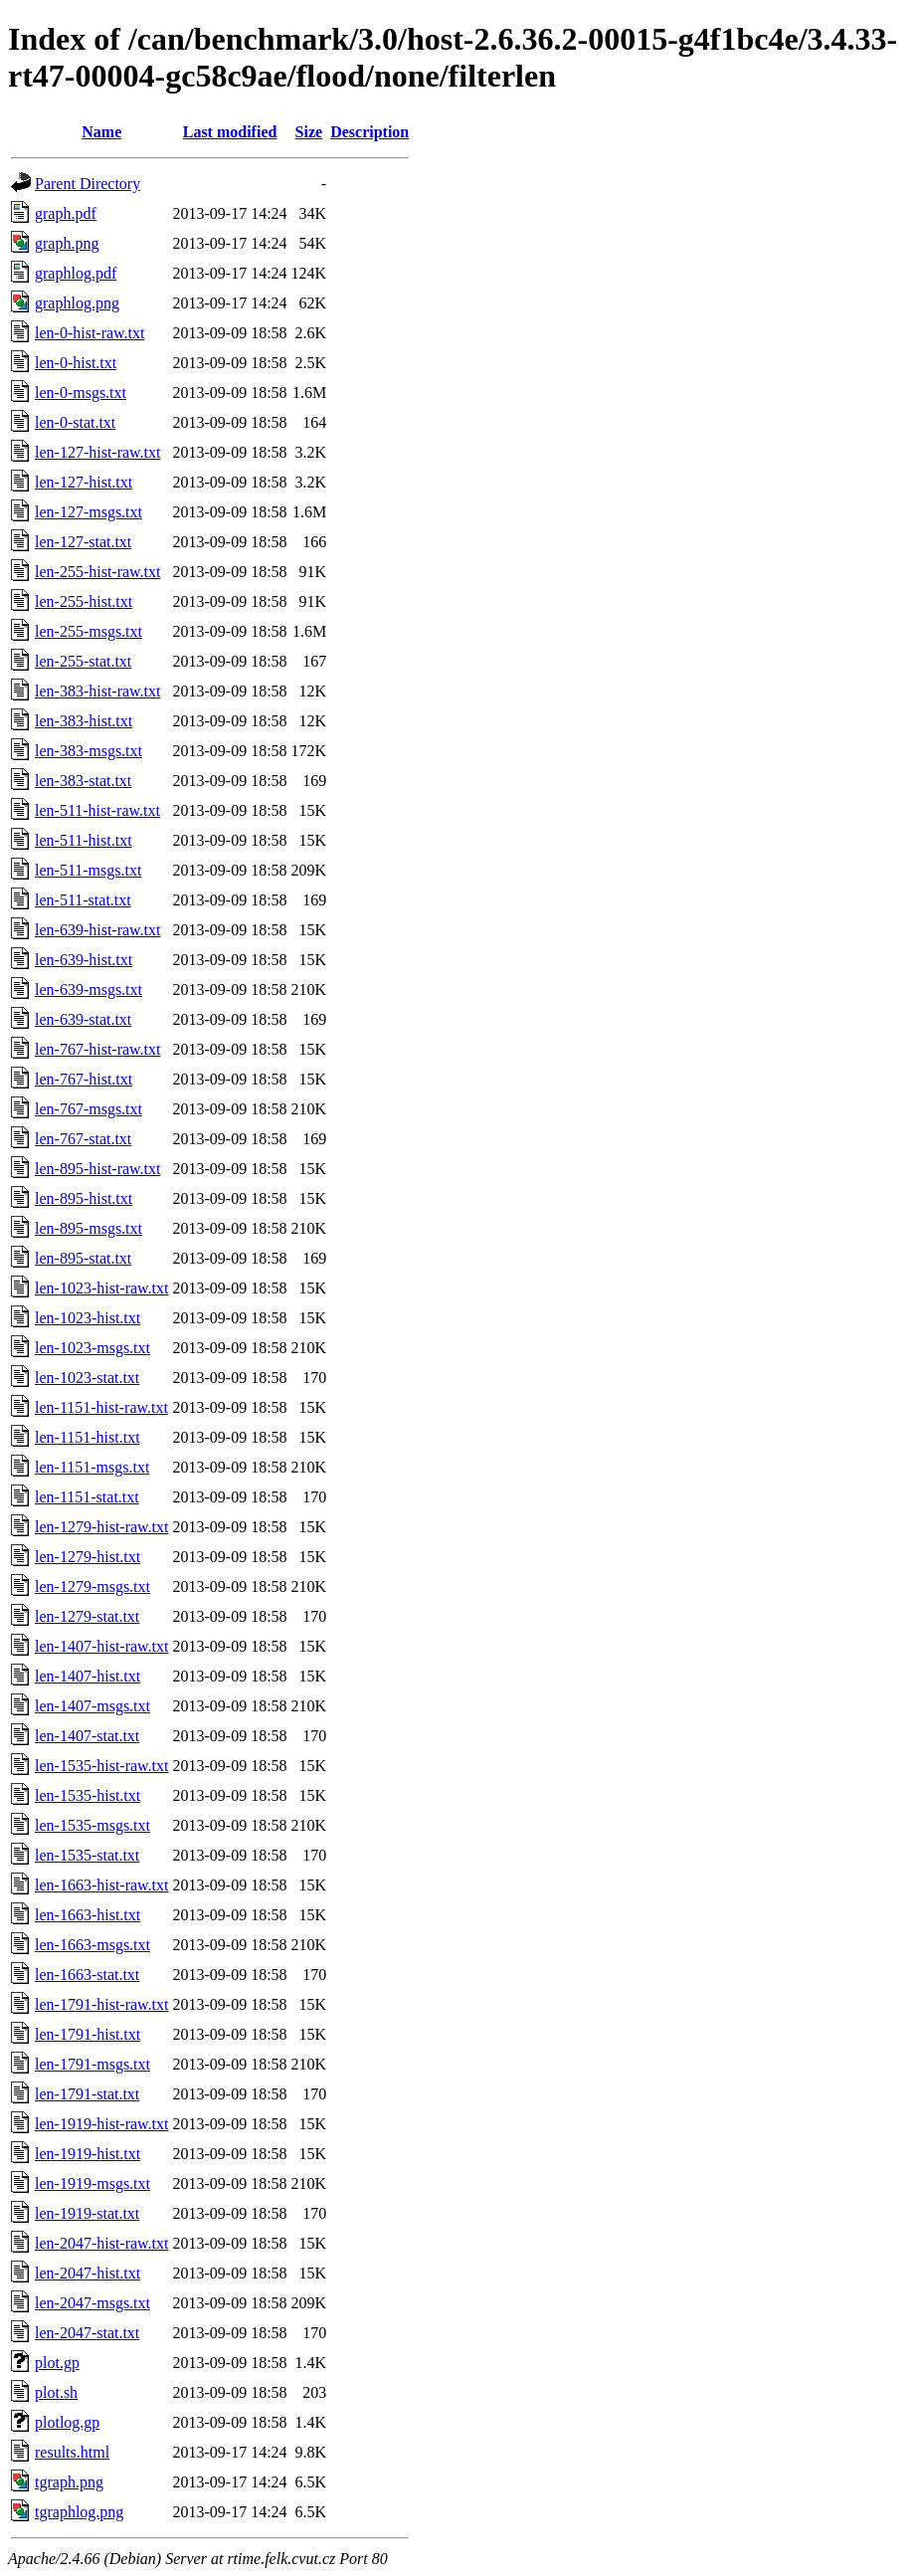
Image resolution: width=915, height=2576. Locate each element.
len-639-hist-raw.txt (97, 929)
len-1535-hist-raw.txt (101, 1765)
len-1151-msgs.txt (92, 1467)
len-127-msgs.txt (88, 511)
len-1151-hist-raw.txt (101, 1407)
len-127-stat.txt (83, 541)
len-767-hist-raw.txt (97, 1049)
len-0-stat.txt (75, 422)
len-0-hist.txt (75, 362)
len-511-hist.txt (83, 840)
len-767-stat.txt (83, 1138)
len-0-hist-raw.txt (89, 332)
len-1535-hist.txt (87, 1795)
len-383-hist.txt (83, 720)
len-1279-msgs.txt (92, 1586)
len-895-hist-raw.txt (97, 1168)
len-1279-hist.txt (87, 1556)
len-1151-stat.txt (87, 1496)
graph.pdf (65, 213)
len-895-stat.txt (83, 1258)
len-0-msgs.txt (80, 392)
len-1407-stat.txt (87, 1735)
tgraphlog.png (79, 2511)
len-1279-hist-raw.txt (101, 1526)
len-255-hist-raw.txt (97, 571)
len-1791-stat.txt (87, 2093)
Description (369, 131)
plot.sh (56, 2392)
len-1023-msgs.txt (92, 1347)
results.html (72, 2452)
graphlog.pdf (75, 273)
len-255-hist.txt (83, 601)
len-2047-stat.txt (87, 2332)
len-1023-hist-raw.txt (101, 1288)
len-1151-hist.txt (87, 1437)
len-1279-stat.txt (87, 1616)
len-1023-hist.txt (87, 1317)
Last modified (230, 131)
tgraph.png (69, 2482)
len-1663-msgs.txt (92, 1944)
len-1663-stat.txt (87, 1974)
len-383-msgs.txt (88, 750)
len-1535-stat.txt (87, 1855)
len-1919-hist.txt (87, 2153)
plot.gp (57, 2362)
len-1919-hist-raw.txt (101, 2123)
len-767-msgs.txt (88, 1108)
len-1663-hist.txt (87, 1914)
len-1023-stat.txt (87, 1377)
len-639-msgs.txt (88, 989)
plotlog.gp (67, 2422)
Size (309, 131)
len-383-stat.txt (83, 780)
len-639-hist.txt (83, 959)
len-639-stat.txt (83, 1019)
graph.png (66, 243)
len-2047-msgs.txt (92, 2302)
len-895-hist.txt (83, 1198)
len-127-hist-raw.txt (97, 452)
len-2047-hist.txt (87, 2273)
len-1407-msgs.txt (92, 1705)
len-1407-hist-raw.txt (101, 1646)
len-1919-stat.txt (87, 2213)
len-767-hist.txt (83, 1079)
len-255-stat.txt (83, 661)
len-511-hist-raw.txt (97, 810)
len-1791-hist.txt (87, 2034)
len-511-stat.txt (83, 900)
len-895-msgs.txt (88, 1228)
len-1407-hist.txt (87, 1676)
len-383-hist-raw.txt (97, 691)
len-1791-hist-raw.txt (101, 2004)
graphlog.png (77, 303)
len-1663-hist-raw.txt (101, 1885)
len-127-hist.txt (83, 482)
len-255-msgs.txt (88, 631)
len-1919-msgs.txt (92, 2183)
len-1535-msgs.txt (92, 1825)
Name (101, 131)
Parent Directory (87, 183)
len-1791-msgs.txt (92, 2064)
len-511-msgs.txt (88, 870)
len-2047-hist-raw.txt (101, 2243)
